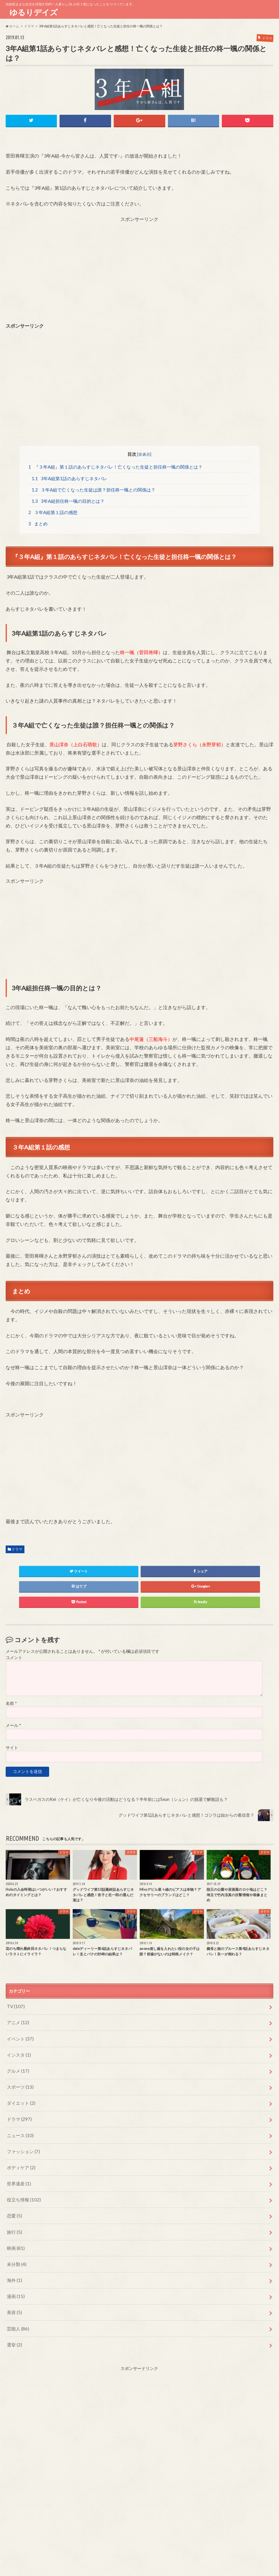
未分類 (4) (16, 2250)
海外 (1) (14, 2265)
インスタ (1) (18, 2051)
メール (13, 1725)
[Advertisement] (140, 262)
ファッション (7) (22, 2143)
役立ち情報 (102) (22, 2189)
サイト (12, 1747)
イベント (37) (19, 2036)
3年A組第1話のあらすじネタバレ (69, 477)
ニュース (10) (19, 2128)
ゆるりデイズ (36, 12)
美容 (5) (14, 2296)
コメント (14, 1657)
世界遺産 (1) (18, 2174)
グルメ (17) (17, 2067)
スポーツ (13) (19, 2082)
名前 (11, 1703)
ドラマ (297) (18, 2113)
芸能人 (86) (17, 2311)
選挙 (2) (14, 2327)
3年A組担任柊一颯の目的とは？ (68, 500)
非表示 (144, 452)
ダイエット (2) (20, 2097)
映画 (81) (15, 2235)
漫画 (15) (15, 2281)
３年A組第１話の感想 (52, 512)
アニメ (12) (17, 2021)
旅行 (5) (14, 2219)
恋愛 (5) (14, 2204)
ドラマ (17, 1549)
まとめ (38, 523)
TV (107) (15, 2006)
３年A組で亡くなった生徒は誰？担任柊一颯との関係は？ (94, 488)
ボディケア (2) (20, 2159)
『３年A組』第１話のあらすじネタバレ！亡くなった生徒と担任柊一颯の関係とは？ (115, 465)
